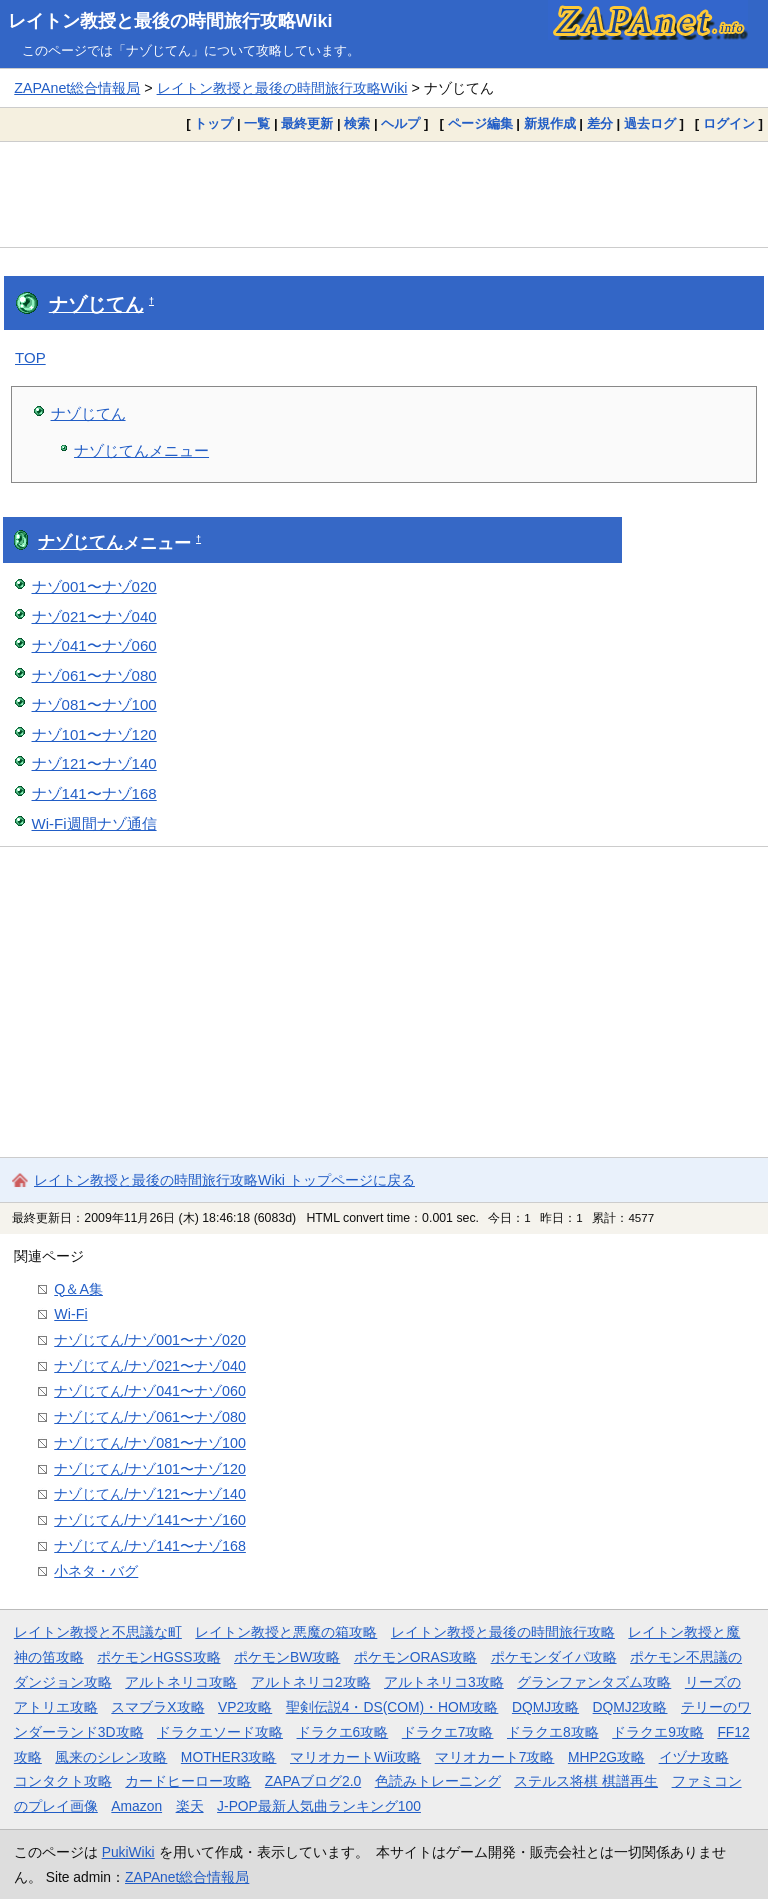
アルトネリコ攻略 (181, 1682)
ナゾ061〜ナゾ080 (94, 675)
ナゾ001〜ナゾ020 (94, 586)
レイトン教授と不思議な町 (98, 1632)
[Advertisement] (384, 194)
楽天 (190, 1806)
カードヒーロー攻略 (188, 1781)
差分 (600, 123)
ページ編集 (480, 123)
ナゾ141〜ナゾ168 (94, 793)
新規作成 (550, 123)
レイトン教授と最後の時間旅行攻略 (503, 1632)
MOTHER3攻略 (229, 1757)
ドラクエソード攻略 (220, 1732)
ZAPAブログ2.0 (313, 1781)
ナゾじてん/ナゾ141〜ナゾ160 (150, 1520)
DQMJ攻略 (545, 1707)
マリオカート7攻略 (495, 1757)
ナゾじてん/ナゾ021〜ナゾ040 (150, 1366)
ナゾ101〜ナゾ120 (94, 734)
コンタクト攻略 (63, 1781)
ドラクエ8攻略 (553, 1732)
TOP (30, 357)
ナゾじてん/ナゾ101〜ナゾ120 (150, 1469)
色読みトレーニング (438, 1781)
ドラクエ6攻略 (343, 1732)
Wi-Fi (70, 1314)
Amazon (136, 1806)
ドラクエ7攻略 (448, 1732)
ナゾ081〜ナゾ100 (94, 704)
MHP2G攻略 (606, 1757)
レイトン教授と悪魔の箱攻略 (286, 1632)
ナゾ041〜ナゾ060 (94, 645)
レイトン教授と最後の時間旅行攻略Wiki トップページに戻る (224, 1180)
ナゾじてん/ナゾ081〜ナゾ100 (150, 1443)
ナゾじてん (96, 304)
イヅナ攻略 (694, 1757)
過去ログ (650, 123)
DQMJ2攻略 (630, 1707)
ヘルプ (400, 123)
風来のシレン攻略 (111, 1757)
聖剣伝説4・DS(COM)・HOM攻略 (392, 1707)
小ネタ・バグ (96, 1571)
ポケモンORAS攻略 (415, 1657)
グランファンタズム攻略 (594, 1682)
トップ (213, 123)
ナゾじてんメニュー (141, 450)
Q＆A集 (78, 1289)
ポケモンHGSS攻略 (158, 1657)
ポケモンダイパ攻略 (554, 1657)
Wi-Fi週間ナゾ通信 (94, 823)
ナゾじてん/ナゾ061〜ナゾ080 (150, 1417)
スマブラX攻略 (157, 1707)
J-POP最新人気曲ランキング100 (319, 1806)
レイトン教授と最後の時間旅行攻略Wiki (170, 21)
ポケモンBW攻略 (287, 1657)
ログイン (729, 123)
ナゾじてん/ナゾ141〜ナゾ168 (150, 1546)
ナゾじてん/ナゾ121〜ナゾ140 (150, 1494)
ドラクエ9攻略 (658, 1732)
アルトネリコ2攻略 (311, 1682)
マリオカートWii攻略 (355, 1757)
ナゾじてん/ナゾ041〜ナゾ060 (150, 1391)
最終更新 (307, 123)
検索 (357, 123)
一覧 (257, 123)
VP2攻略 (245, 1707)
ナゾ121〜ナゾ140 (94, 763)
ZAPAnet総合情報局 (77, 88)
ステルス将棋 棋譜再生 (586, 1781)
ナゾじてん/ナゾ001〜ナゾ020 (150, 1340)
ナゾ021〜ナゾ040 (94, 616)
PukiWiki (128, 1852)
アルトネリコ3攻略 (444, 1682)
